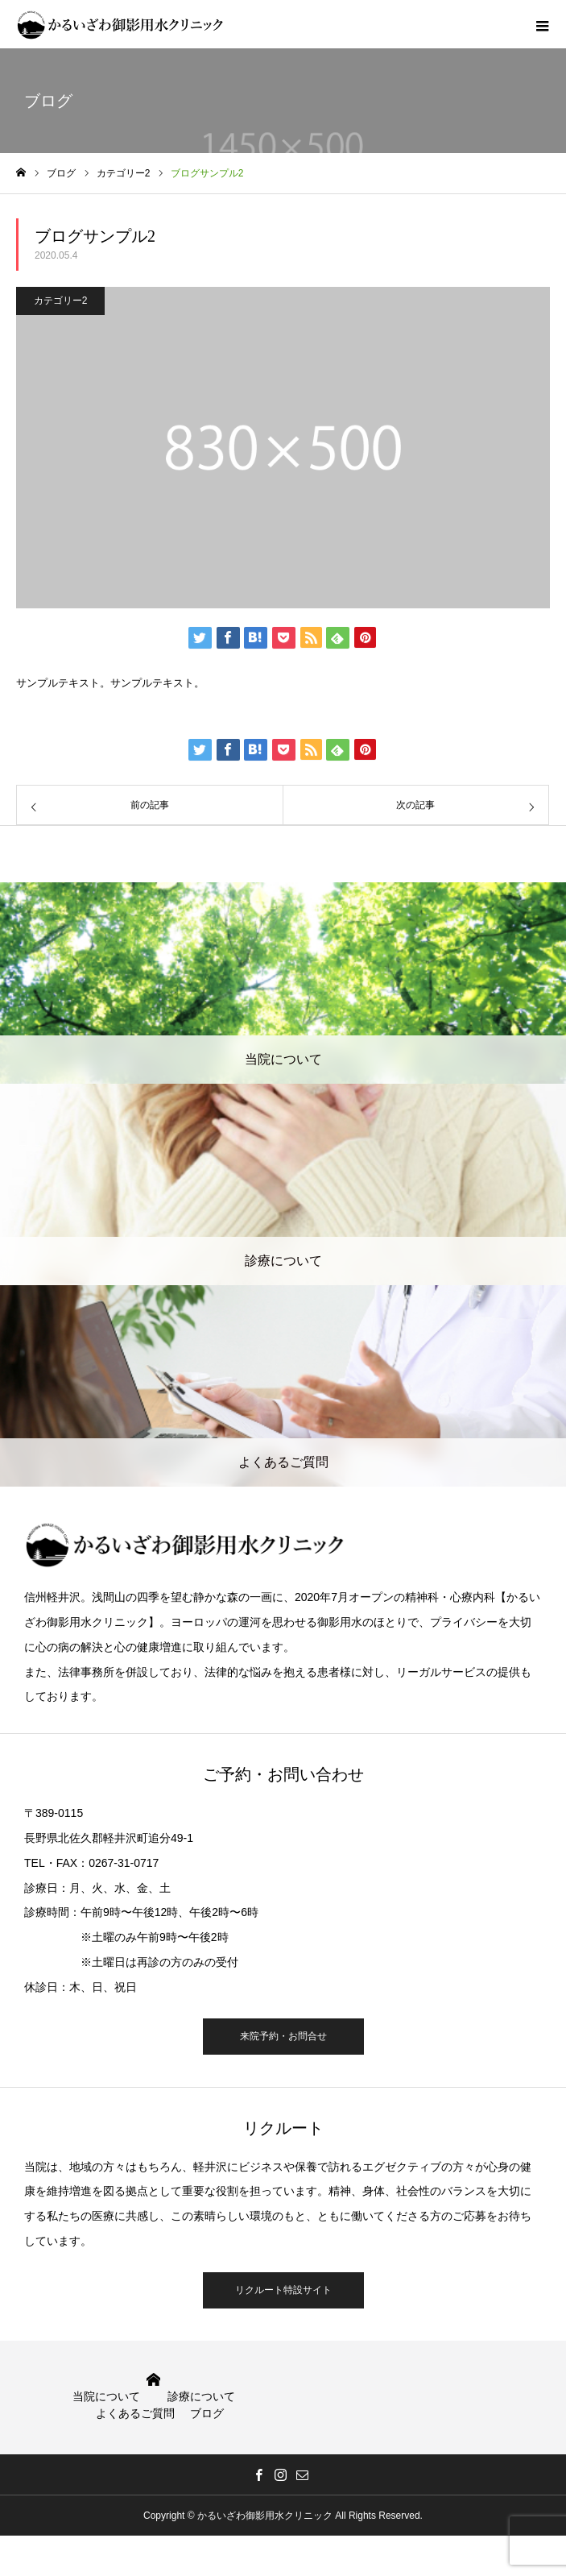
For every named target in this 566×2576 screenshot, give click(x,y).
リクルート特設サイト (283, 2290)
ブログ (207, 2413)
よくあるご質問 (135, 2413)
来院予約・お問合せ (283, 2036)
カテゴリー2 (61, 300)
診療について (201, 2396)
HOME (153, 2380)
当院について (106, 2396)
